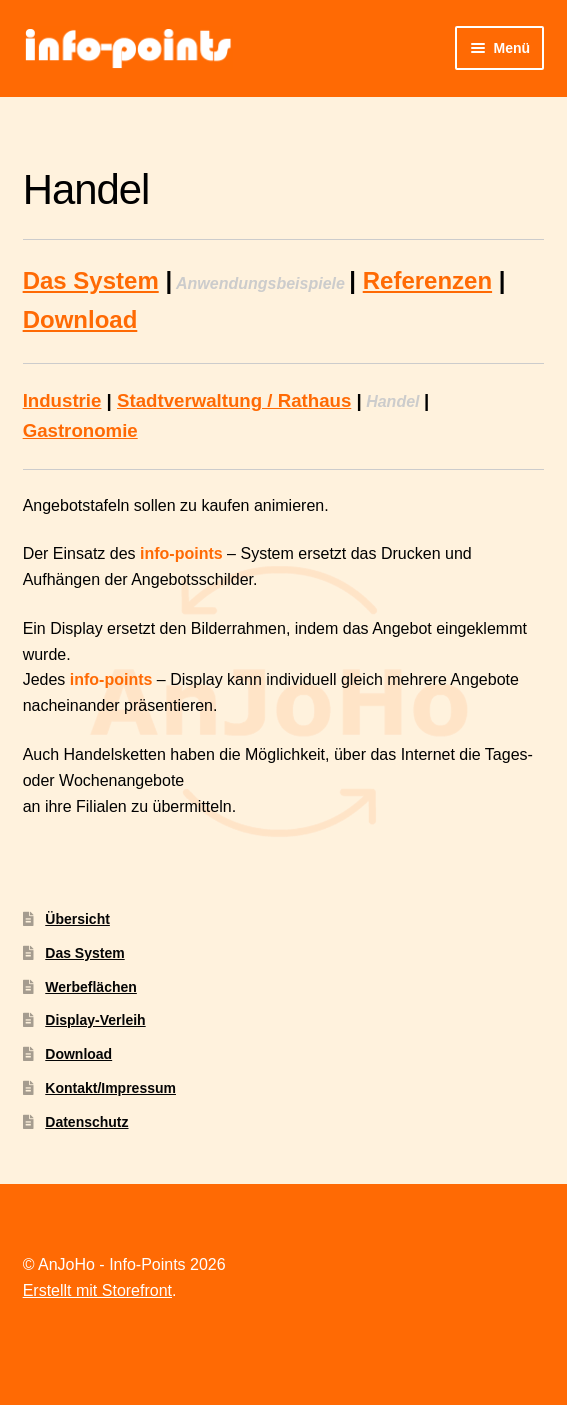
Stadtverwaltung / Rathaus (234, 400)
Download (80, 319)
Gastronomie (80, 430)
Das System (91, 280)
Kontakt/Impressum (110, 1088)
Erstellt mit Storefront (97, 1290)
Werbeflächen (91, 987)
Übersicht (77, 919)
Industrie (62, 400)
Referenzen (427, 280)
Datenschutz (86, 1122)
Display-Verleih (95, 1020)
